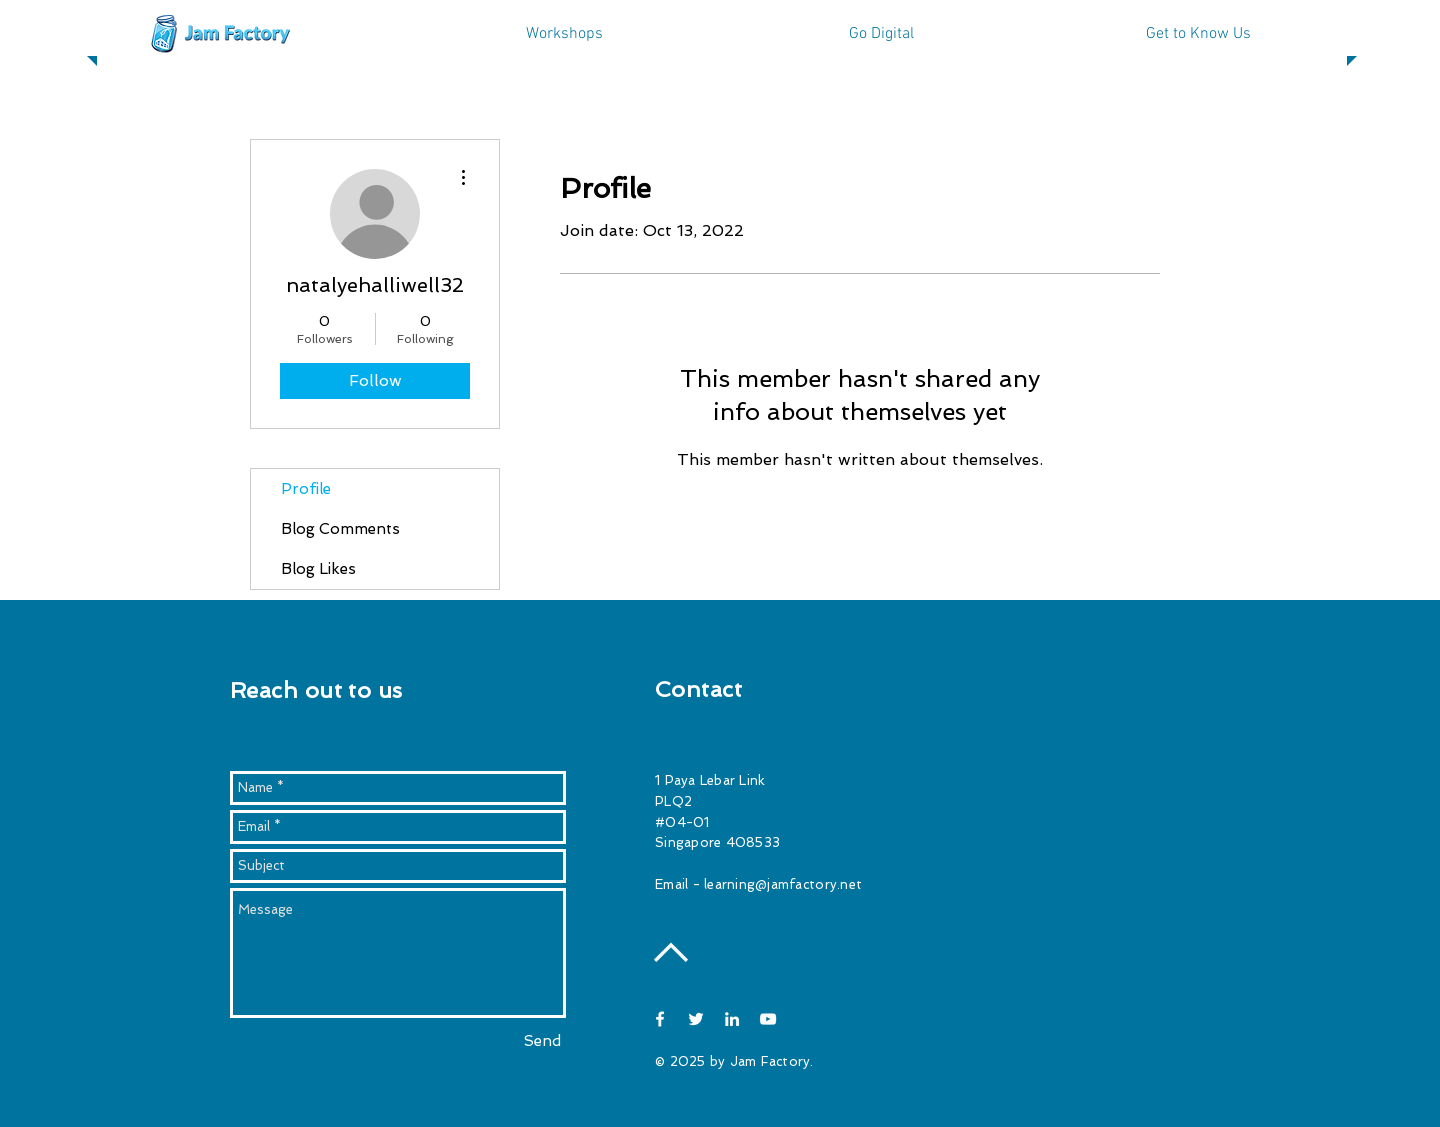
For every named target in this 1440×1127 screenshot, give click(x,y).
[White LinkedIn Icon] (732, 1019)
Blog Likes (318, 569)
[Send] (542, 1041)
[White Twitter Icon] (696, 1019)
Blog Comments (340, 529)
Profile (306, 489)
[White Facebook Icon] (660, 1019)
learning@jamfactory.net (783, 884)
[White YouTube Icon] (768, 1019)
